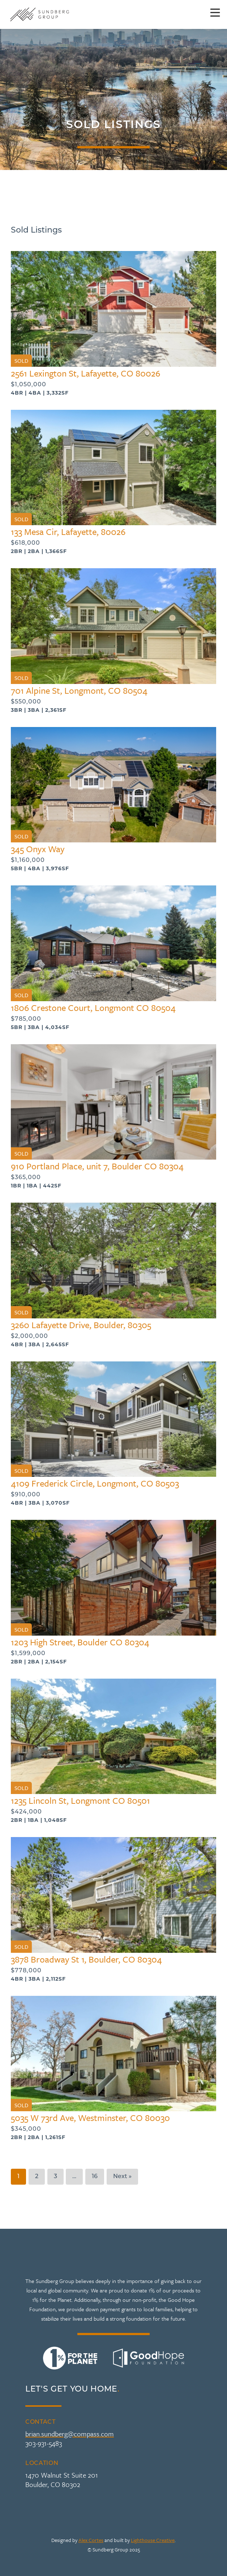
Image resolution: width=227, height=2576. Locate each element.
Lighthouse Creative (153, 2540)
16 (95, 2177)
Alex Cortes (90, 2540)
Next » (122, 2177)
